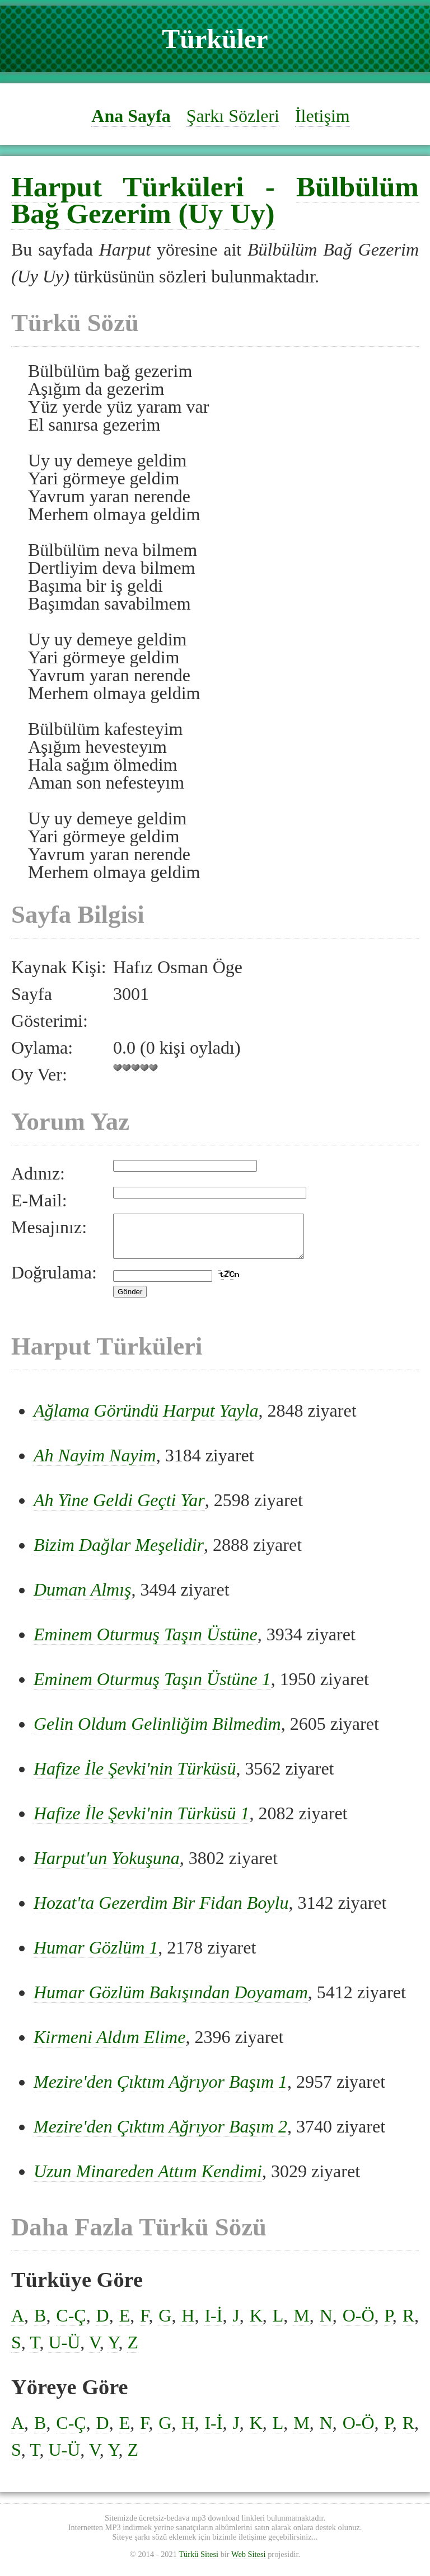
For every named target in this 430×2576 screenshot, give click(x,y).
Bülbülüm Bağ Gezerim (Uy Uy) (215, 200)
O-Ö (359, 2324)
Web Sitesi (248, 2562)
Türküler (215, 39)
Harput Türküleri (127, 186)
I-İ (213, 2324)
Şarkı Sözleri (232, 116)
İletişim (322, 116)
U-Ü (64, 2351)
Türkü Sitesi (198, 2562)
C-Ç (71, 2324)
